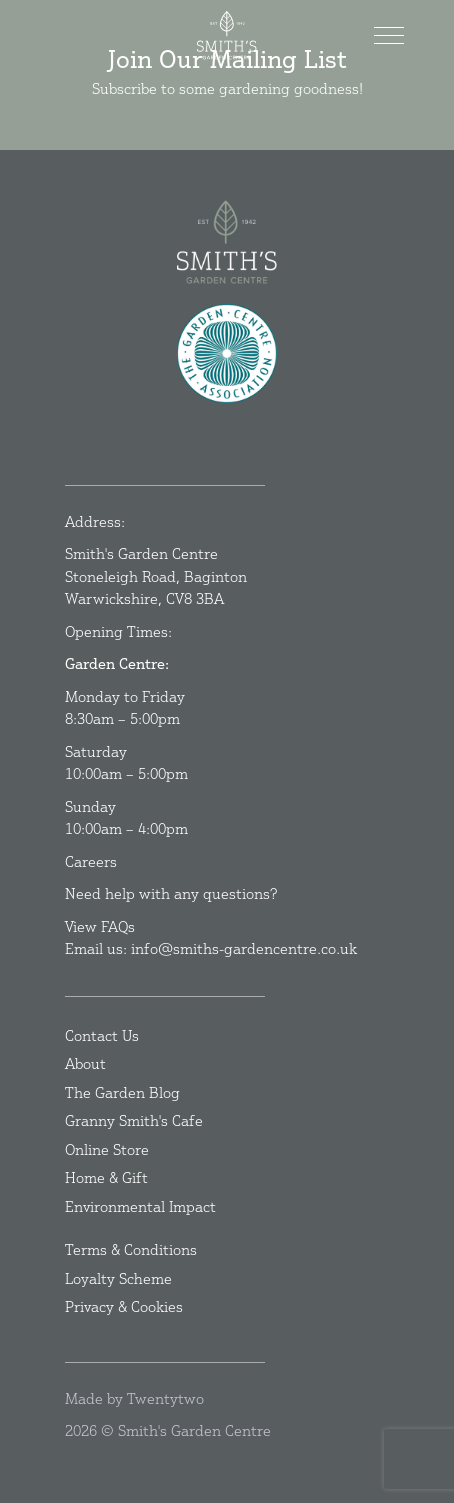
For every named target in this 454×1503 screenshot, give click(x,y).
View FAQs (100, 926)
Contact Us (102, 1035)
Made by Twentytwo (134, 1398)
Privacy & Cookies (124, 1306)
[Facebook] (222, 437)
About (85, 1063)
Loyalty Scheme (118, 1278)
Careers (91, 861)
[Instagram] (232, 437)
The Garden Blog (122, 1092)
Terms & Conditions (131, 1249)
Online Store (107, 1149)
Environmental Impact (140, 1206)
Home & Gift (106, 1177)
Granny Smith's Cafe (134, 1120)
